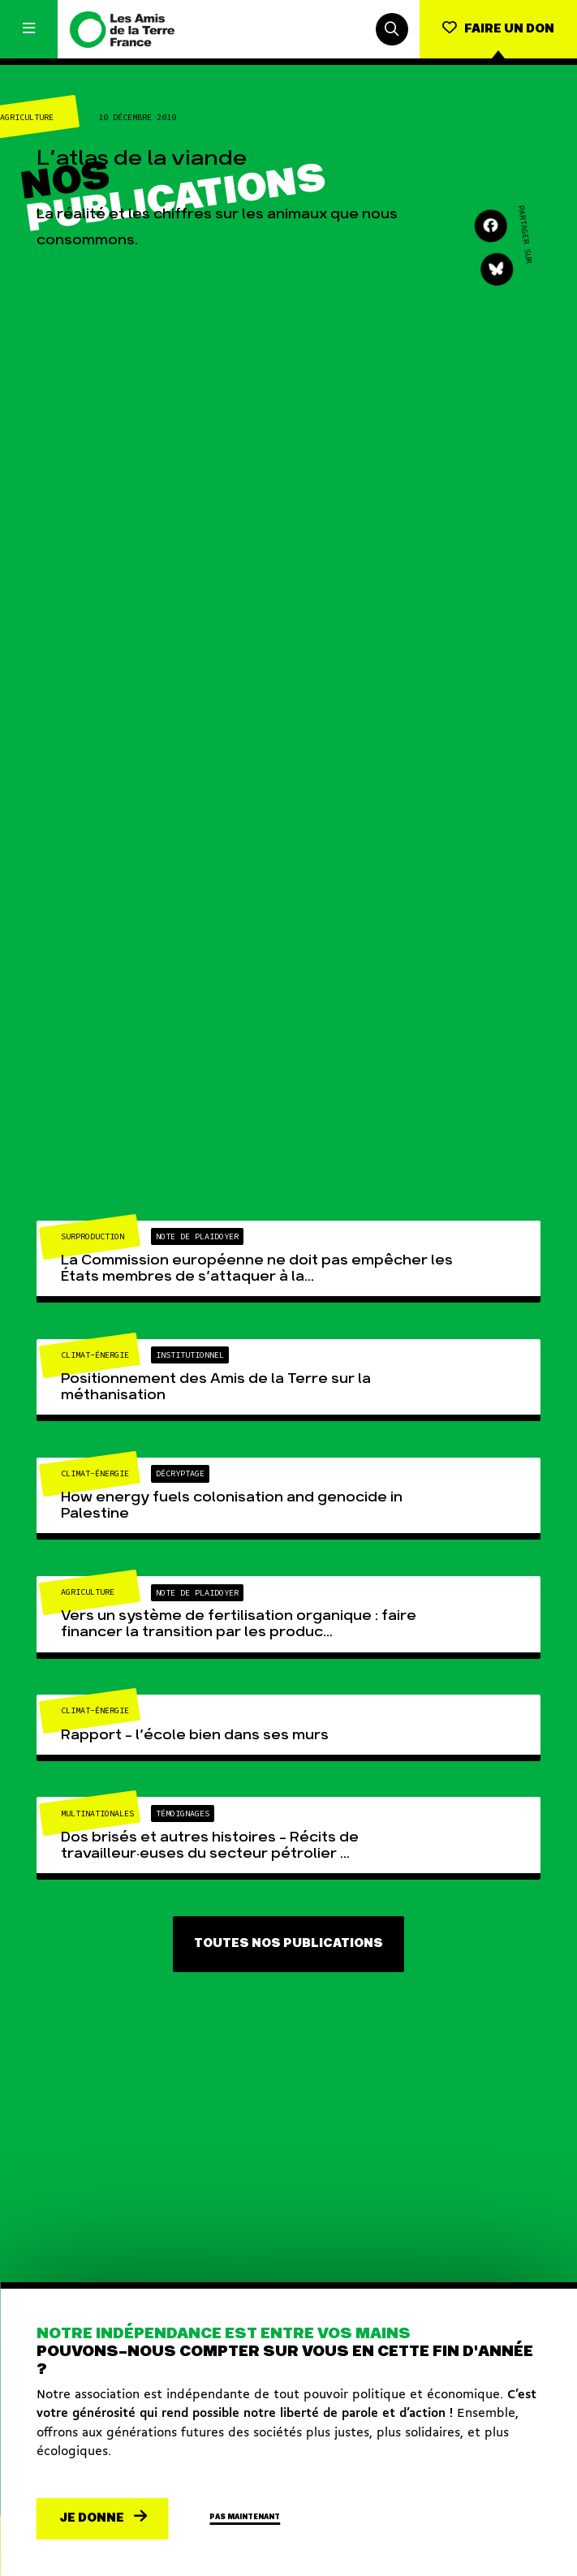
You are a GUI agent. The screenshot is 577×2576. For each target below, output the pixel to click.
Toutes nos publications (288, 1943)
